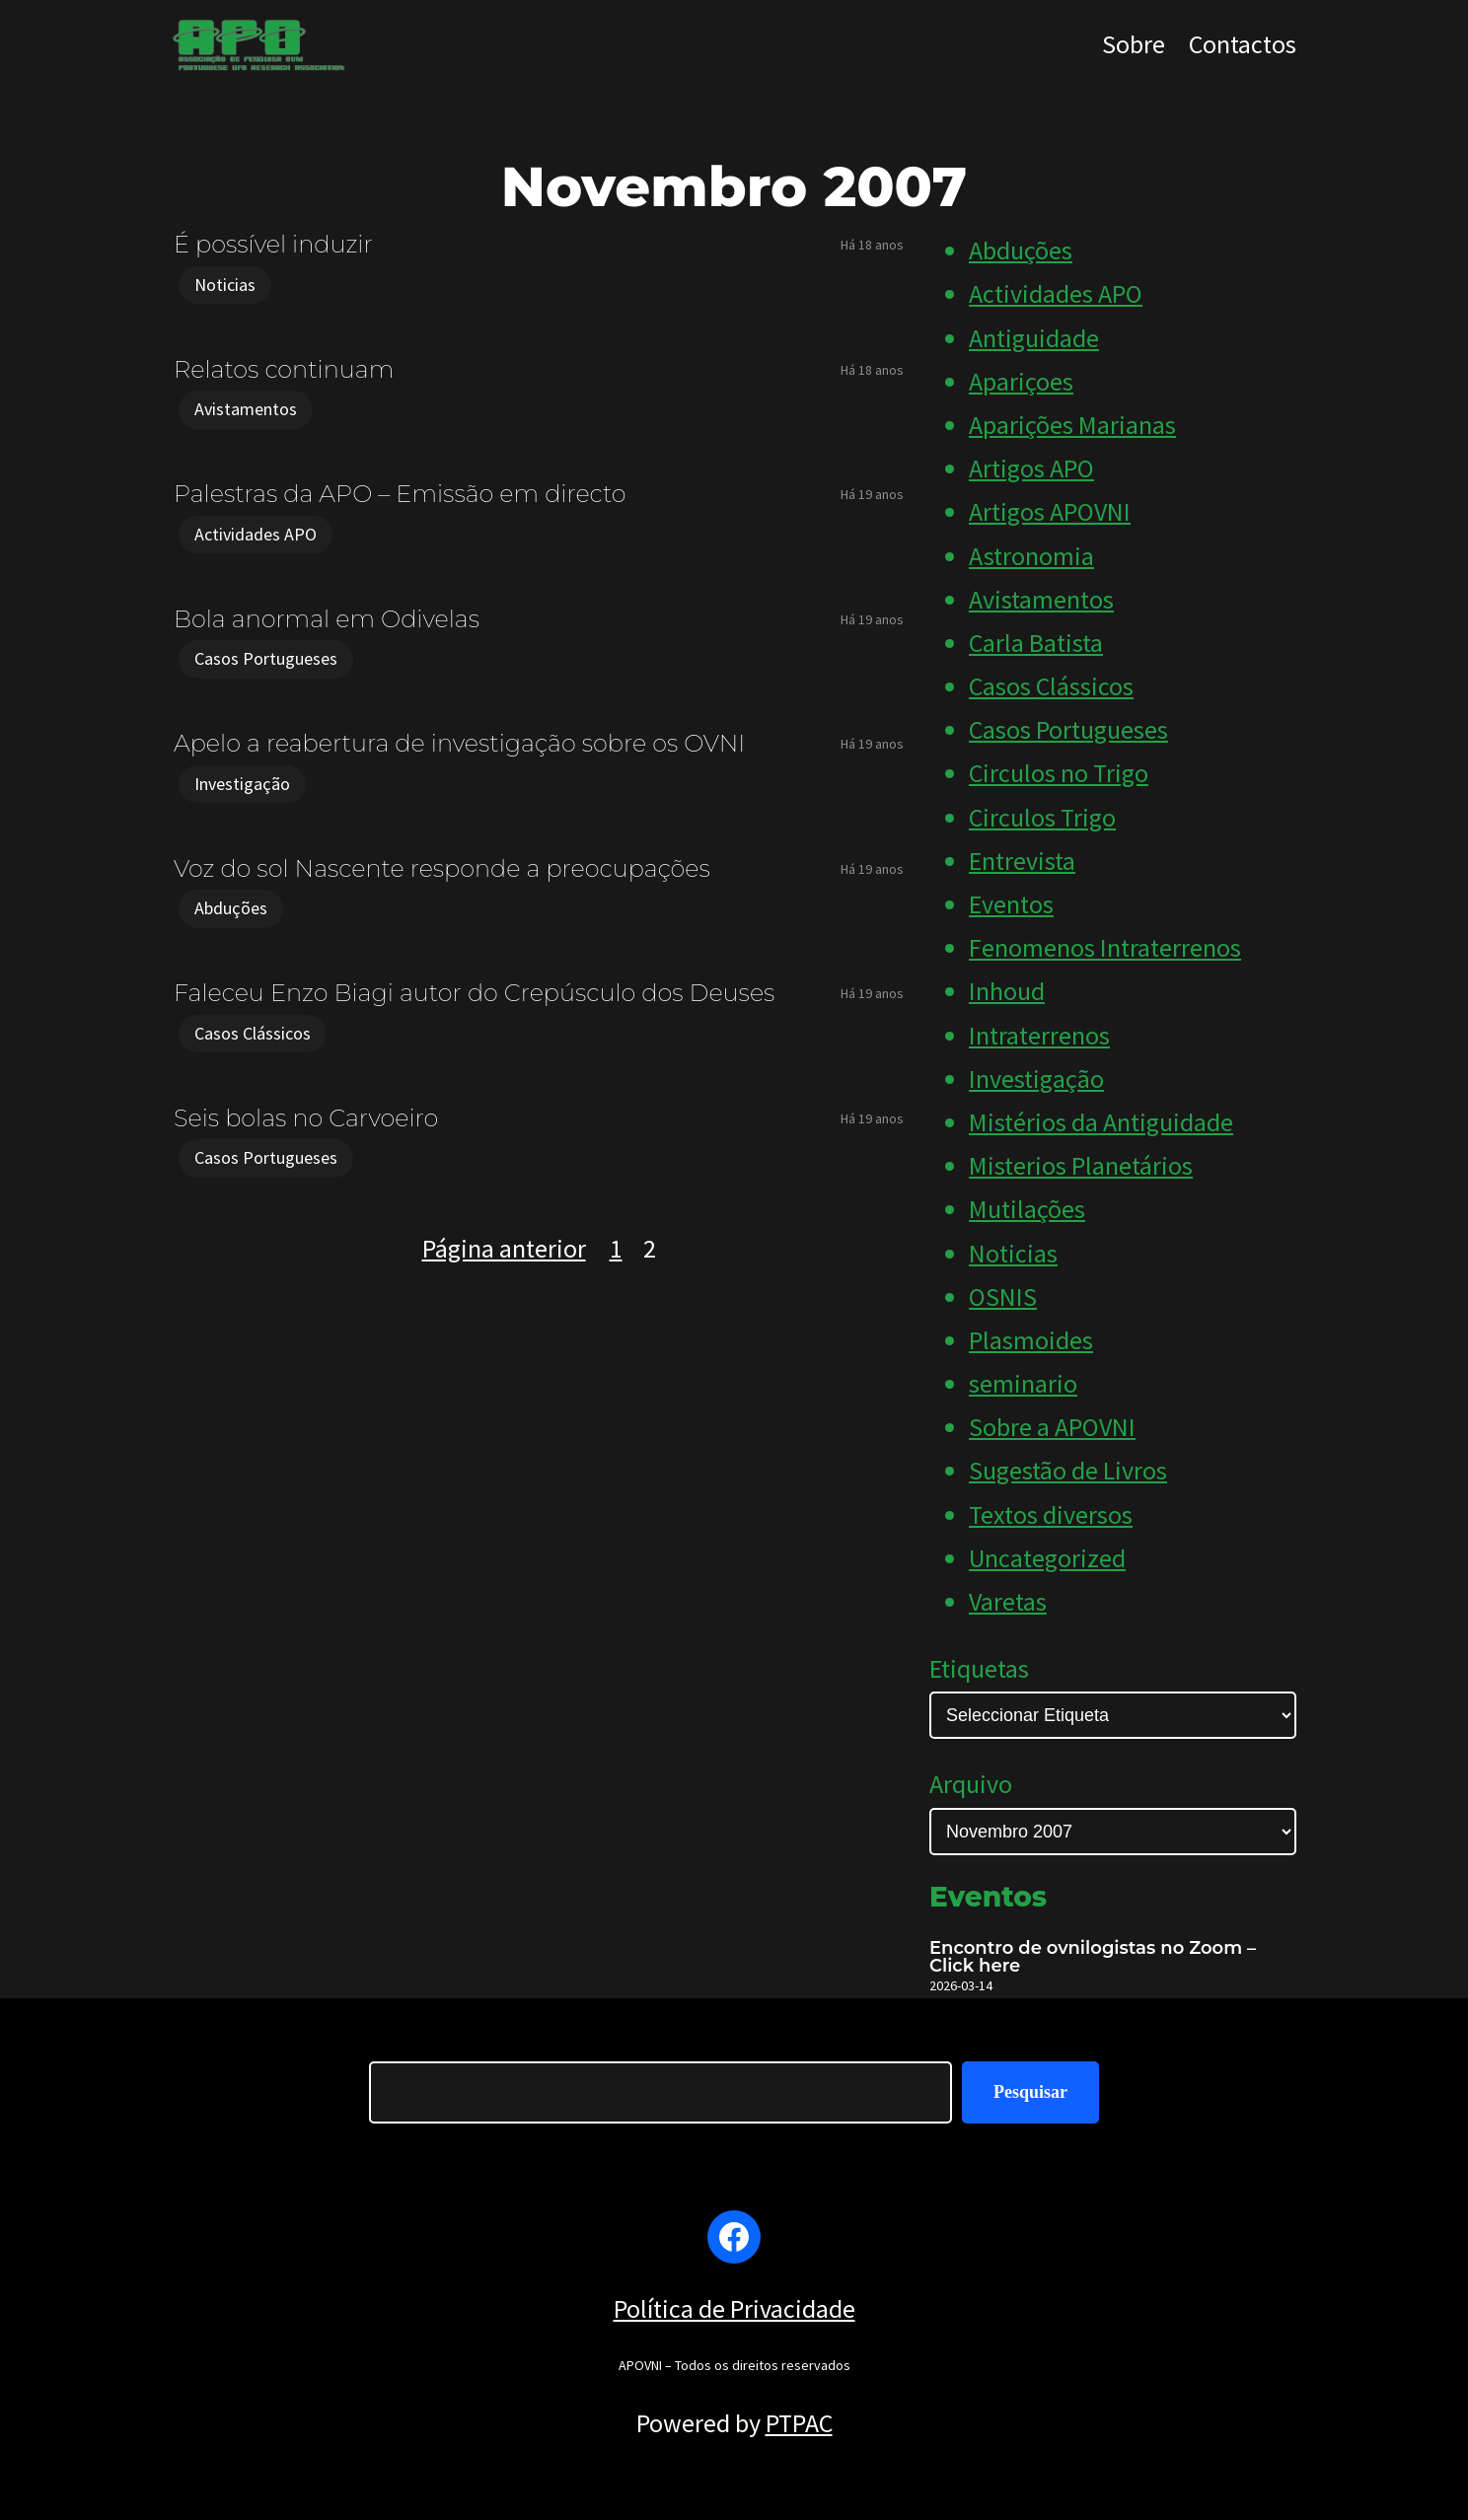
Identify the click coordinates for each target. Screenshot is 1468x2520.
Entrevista (1022, 860)
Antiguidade (1034, 338)
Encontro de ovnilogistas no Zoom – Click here (1092, 1957)
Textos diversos (1051, 1514)
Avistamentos (245, 408)
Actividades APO (255, 534)
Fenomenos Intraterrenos (1105, 947)
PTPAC (799, 2423)
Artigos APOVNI (1050, 511)
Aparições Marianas (1072, 424)
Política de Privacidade (734, 2308)
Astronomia (1031, 556)
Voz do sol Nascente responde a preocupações (442, 868)
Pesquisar (1030, 2092)
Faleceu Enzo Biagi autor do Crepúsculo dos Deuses (474, 992)
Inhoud (1007, 990)
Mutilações (1027, 1208)
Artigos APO (1031, 468)
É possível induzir (273, 244)
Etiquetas (979, 1668)
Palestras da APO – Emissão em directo (400, 493)
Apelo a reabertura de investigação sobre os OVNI (459, 743)
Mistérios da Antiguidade (1101, 1122)
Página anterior (504, 1248)
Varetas (1008, 1601)
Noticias (225, 284)
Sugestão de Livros (1068, 1470)
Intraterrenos (1039, 1035)
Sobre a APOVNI (1052, 1426)
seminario (1023, 1383)
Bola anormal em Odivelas (326, 619)
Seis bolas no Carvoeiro (306, 1118)
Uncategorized (1047, 1558)
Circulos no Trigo (1058, 772)
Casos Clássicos (252, 1033)
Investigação (242, 783)
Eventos (1011, 904)
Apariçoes (1021, 381)
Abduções (230, 908)
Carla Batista (1036, 642)
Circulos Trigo (1042, 817)
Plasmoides (1031, 1340)
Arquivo (970, 1783)
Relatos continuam (284, 369)
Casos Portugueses (265, 658)
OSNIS (1003, 1296)
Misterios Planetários (1081, 1165)
